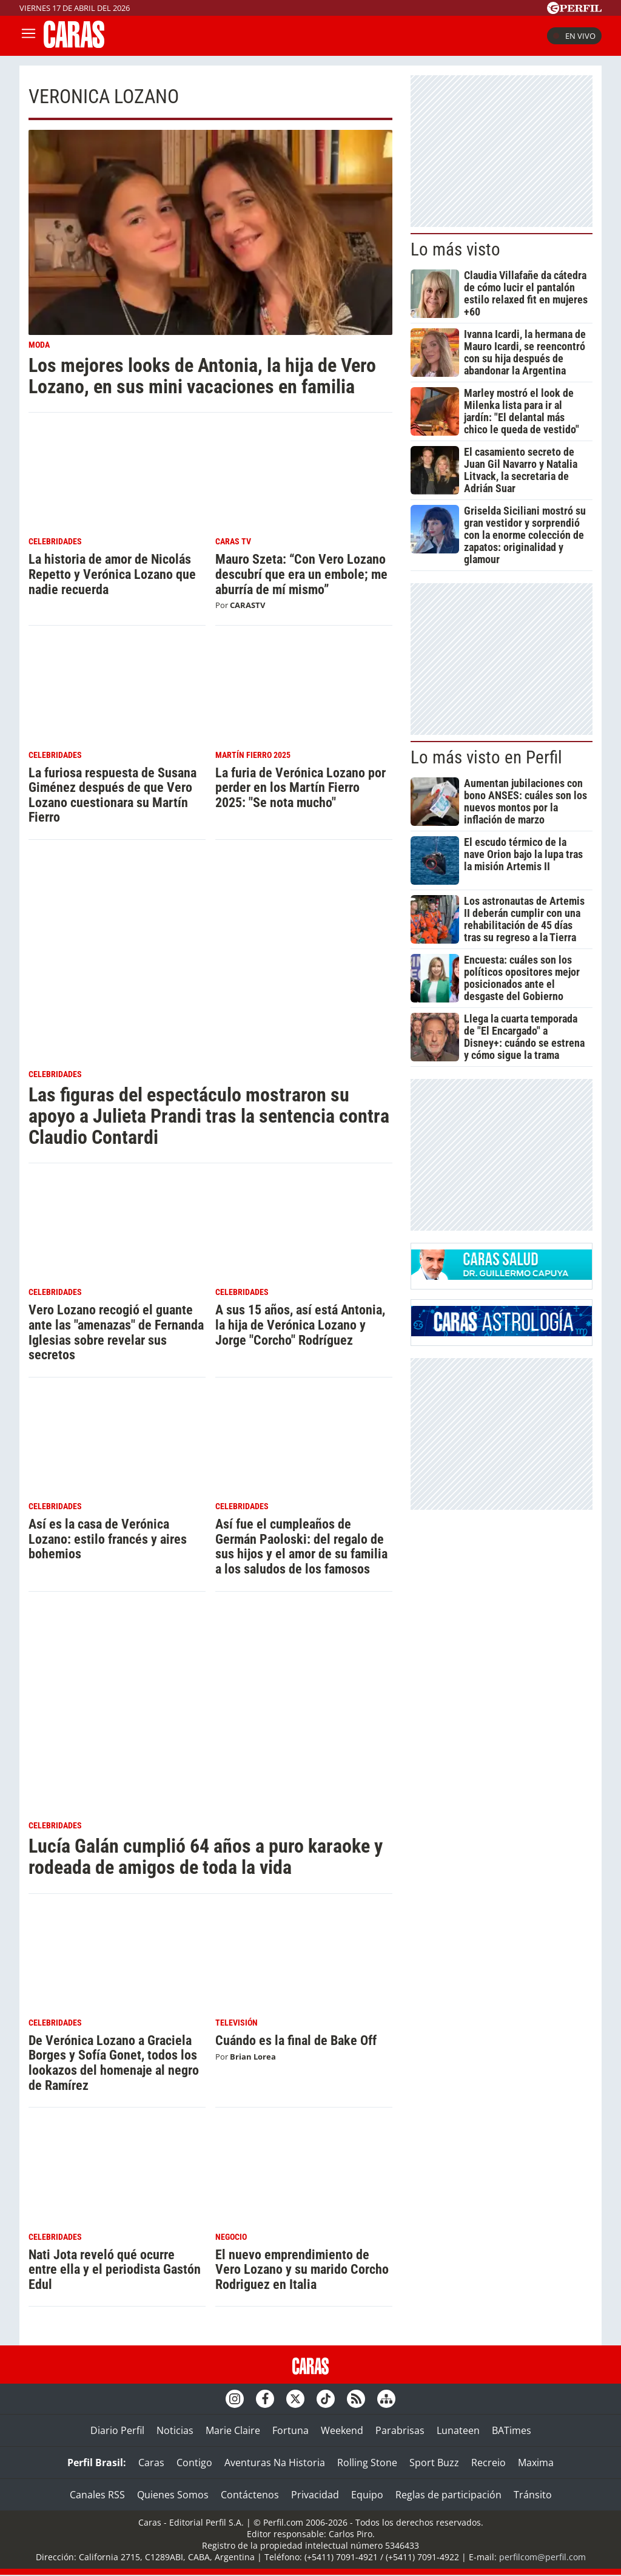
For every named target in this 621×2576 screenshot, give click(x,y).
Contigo (194, 2462)
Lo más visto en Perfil (486, 757)
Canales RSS (97, 2494)
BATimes (511, 2430)
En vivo (574, 35)
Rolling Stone (367, 2462)
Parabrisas (400, 2430)
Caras (151, 2462)
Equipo (367, 2494)
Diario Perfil (117, 2430)
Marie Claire (233, 2430)
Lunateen (458, 2430)
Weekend (342, 2430)
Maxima (536, 2462)
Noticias (174, 2430)
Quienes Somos (173, 2494)
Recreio (488, 2462)
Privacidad (315, 2494)
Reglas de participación (448, 2494)
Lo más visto (455, 249)
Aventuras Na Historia (274, 2462)
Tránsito (533, 2494)
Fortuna (290, 2430)
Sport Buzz (434, 2462)
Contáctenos (250, 2494)
